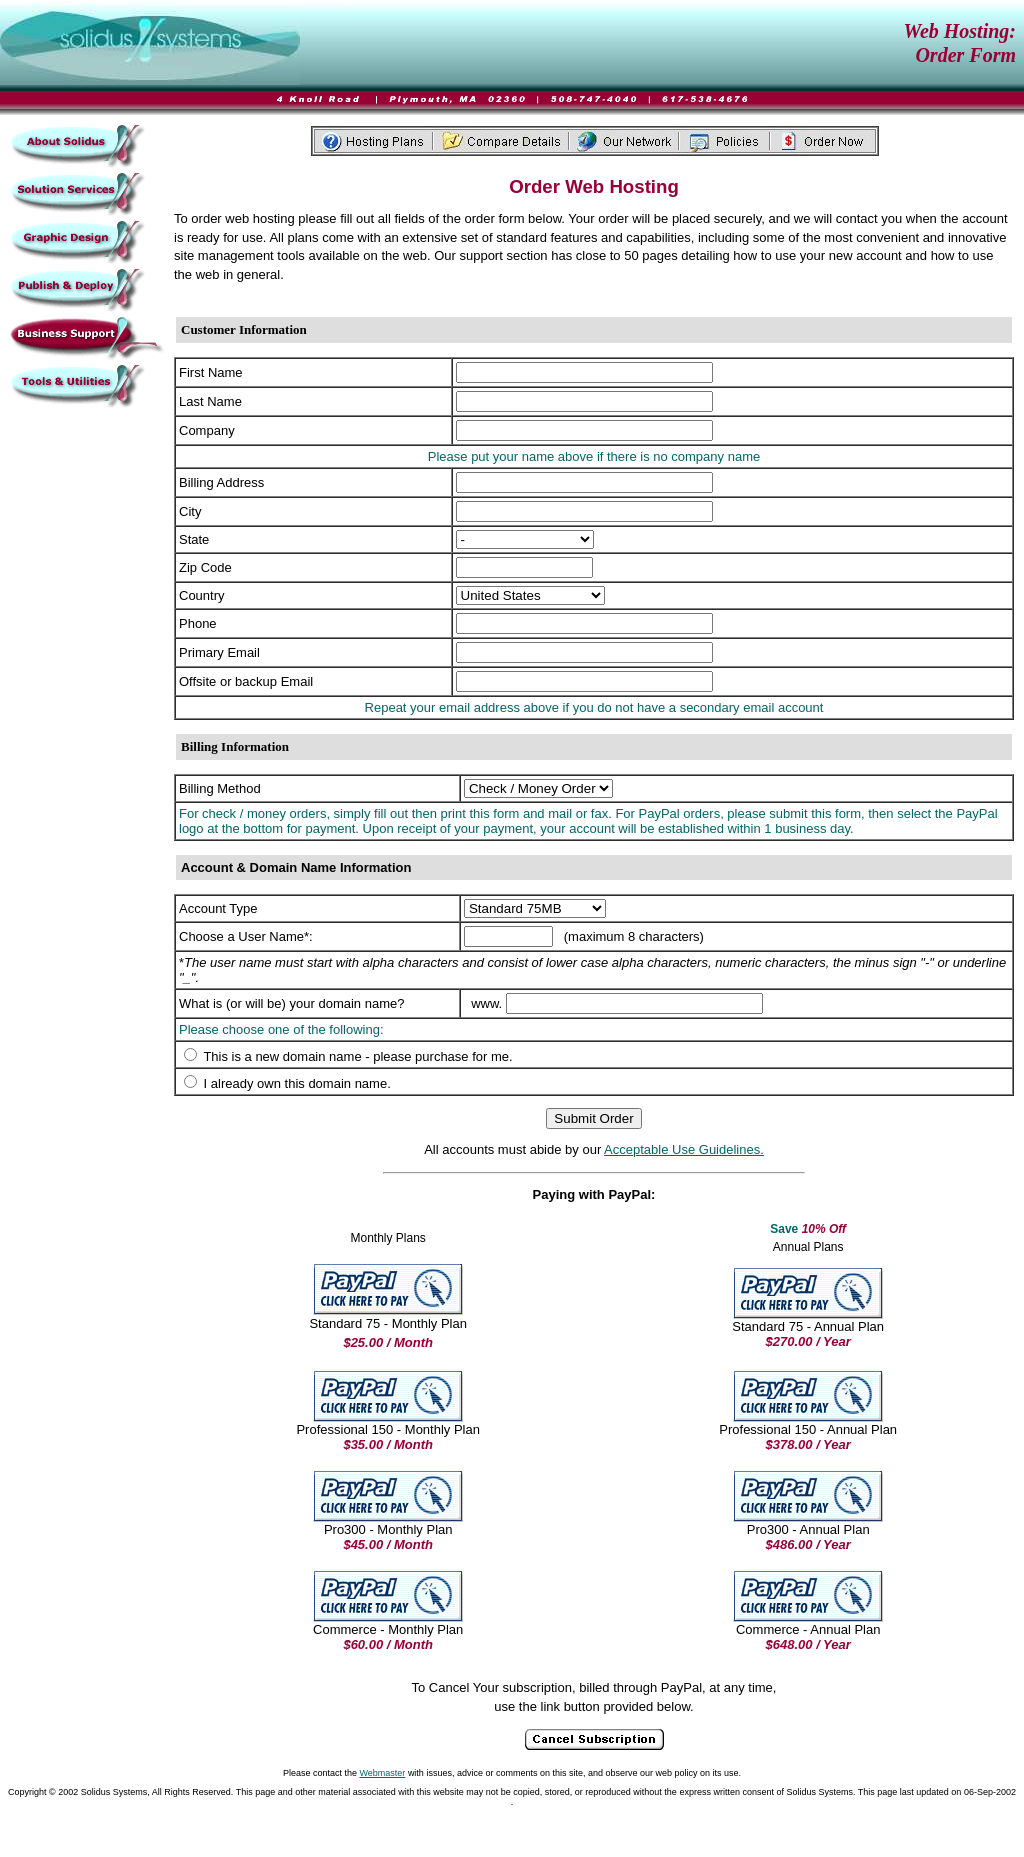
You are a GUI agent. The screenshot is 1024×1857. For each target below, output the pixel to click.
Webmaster (383, 1773)
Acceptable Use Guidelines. (684, 1149)
